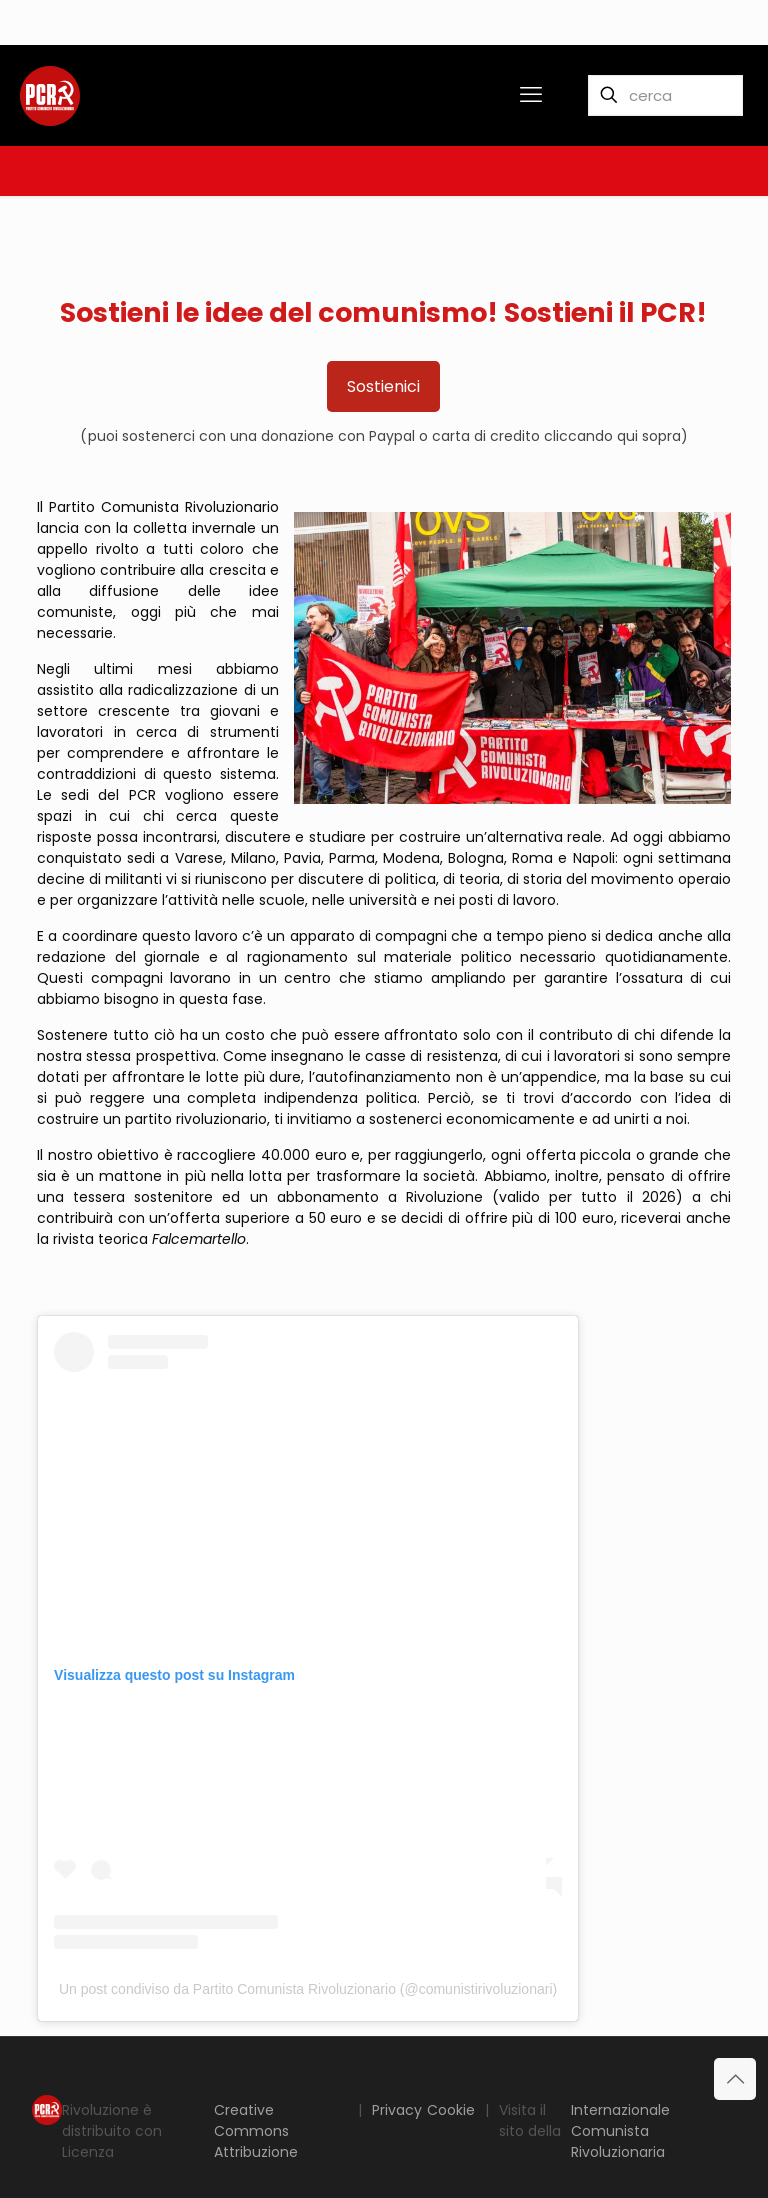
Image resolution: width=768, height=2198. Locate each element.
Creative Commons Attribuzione (256, 2131)
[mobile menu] (531, 95)
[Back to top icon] (735, 2079)
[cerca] (665, 95)
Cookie (451, 2110)
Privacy (397, 2110)
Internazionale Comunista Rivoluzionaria (620, 2131)
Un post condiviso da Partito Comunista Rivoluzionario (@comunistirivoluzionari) (308, 1989)
